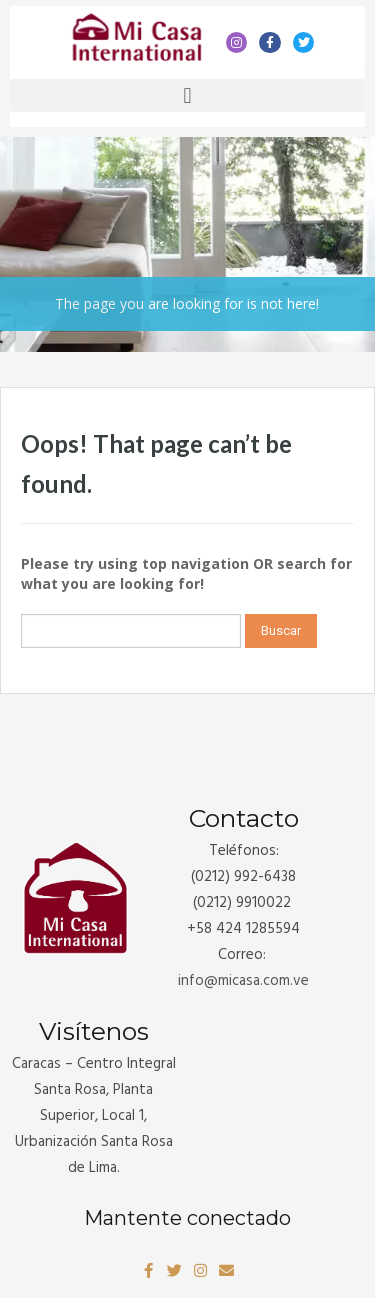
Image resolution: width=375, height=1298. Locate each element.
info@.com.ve (243, 981)
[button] (187, 95)
